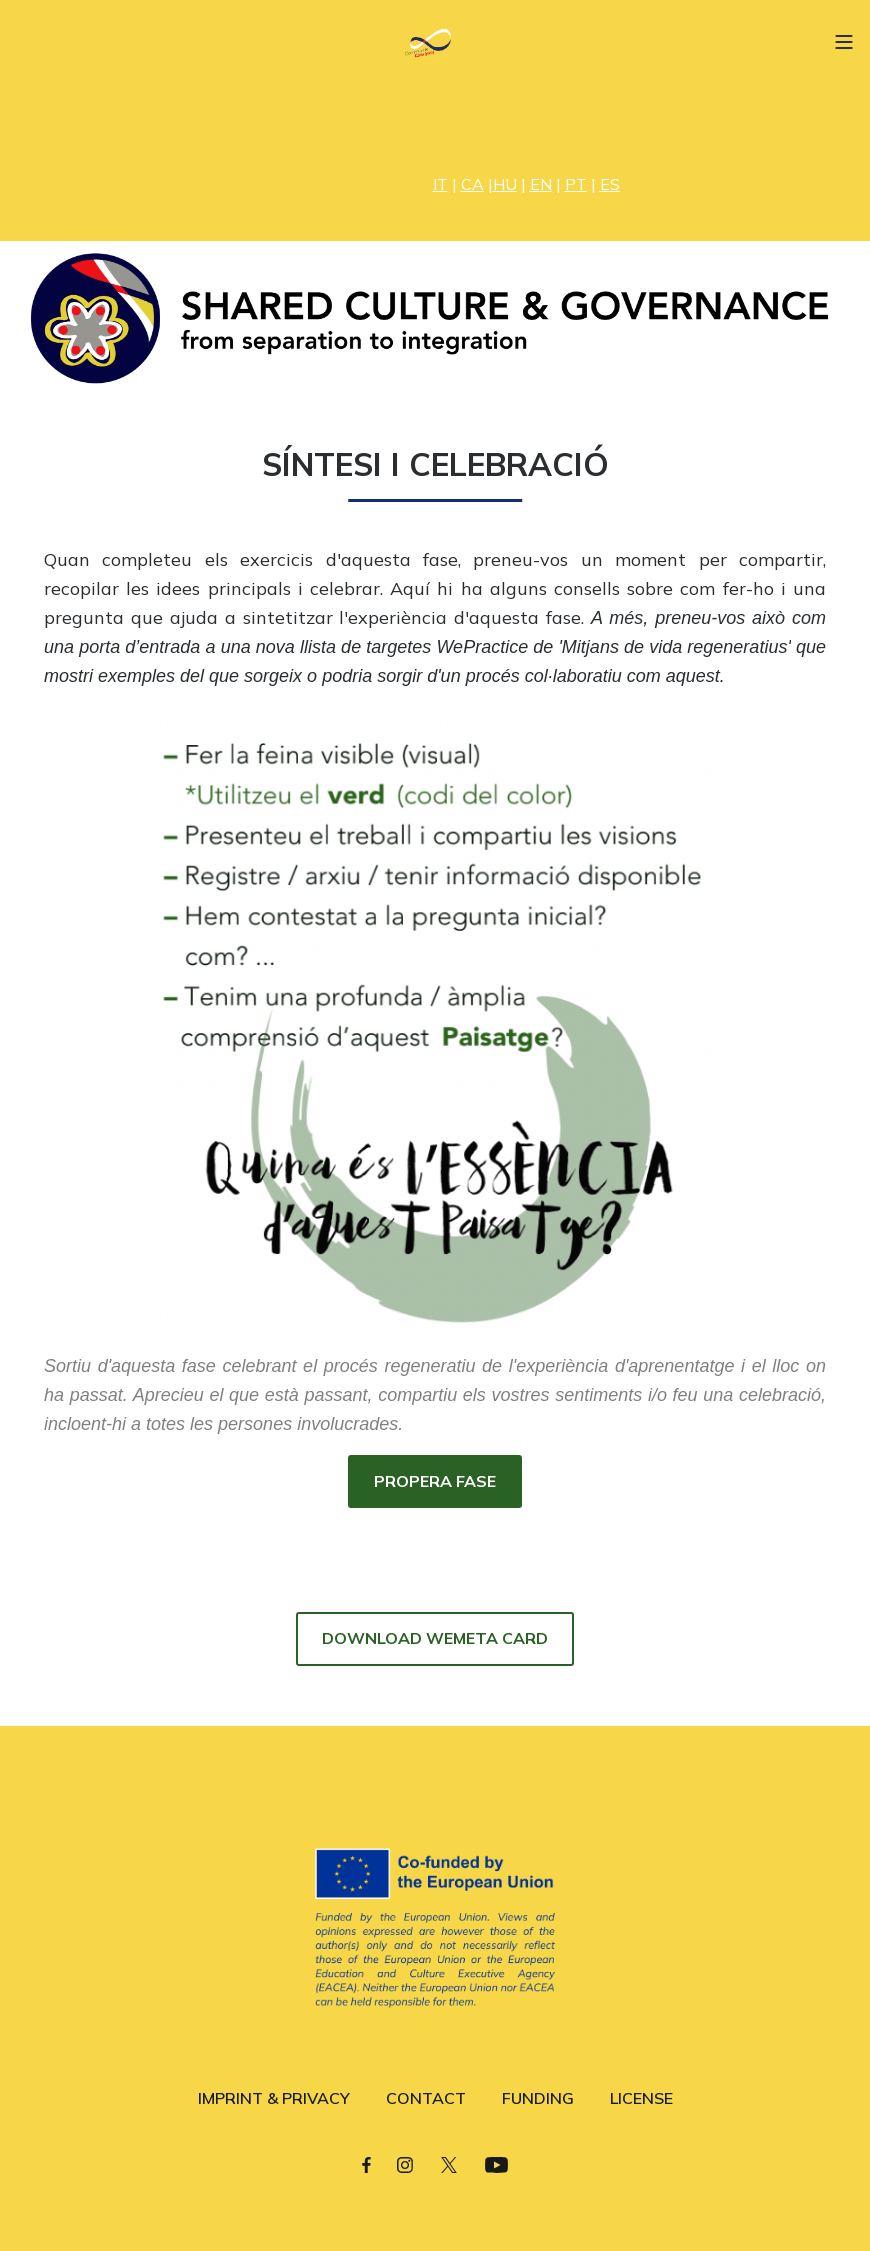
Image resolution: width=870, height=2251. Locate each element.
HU (505, 184)
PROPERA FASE (435, 1481)
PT (576, 184)
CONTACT (426, 2098)
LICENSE (641, 2098)
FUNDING (538, 2098)
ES (610, 184)
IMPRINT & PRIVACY (274, 2098)
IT (440, 184)
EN (541, 184)
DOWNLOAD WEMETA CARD (435, 1638)
